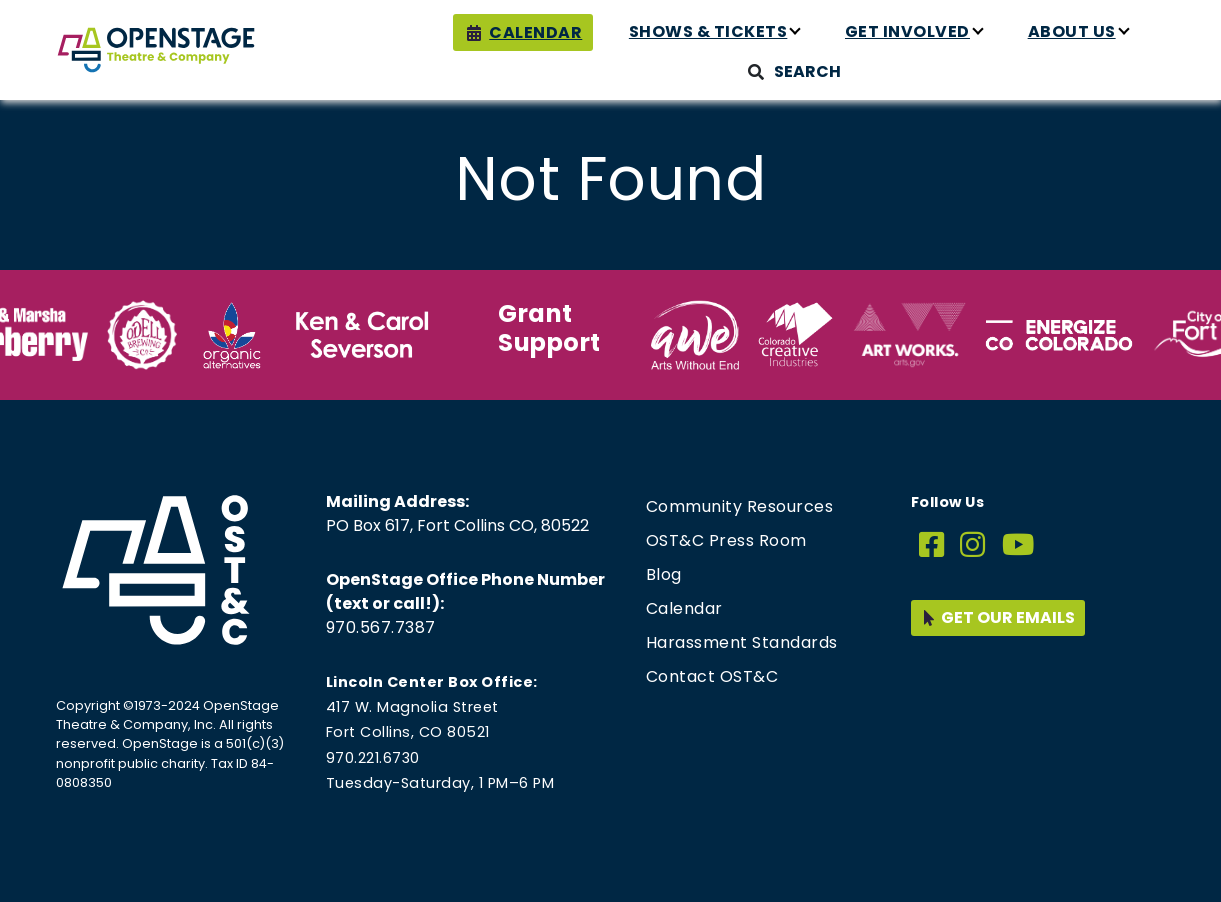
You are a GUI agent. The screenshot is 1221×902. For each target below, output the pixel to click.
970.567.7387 (381, 627)
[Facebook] (932, 545)
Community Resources (740, 506)
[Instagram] (973, 545)
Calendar (535, 32)
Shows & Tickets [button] (708, 31)
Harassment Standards (742, 642)
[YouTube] (1018, 545)
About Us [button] (1072, 31)
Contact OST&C (712, 676)
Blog (664, 574)
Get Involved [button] (907, 31)
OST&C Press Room (726, 540)
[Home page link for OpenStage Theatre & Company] (156, 50)
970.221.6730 (373, 758)
